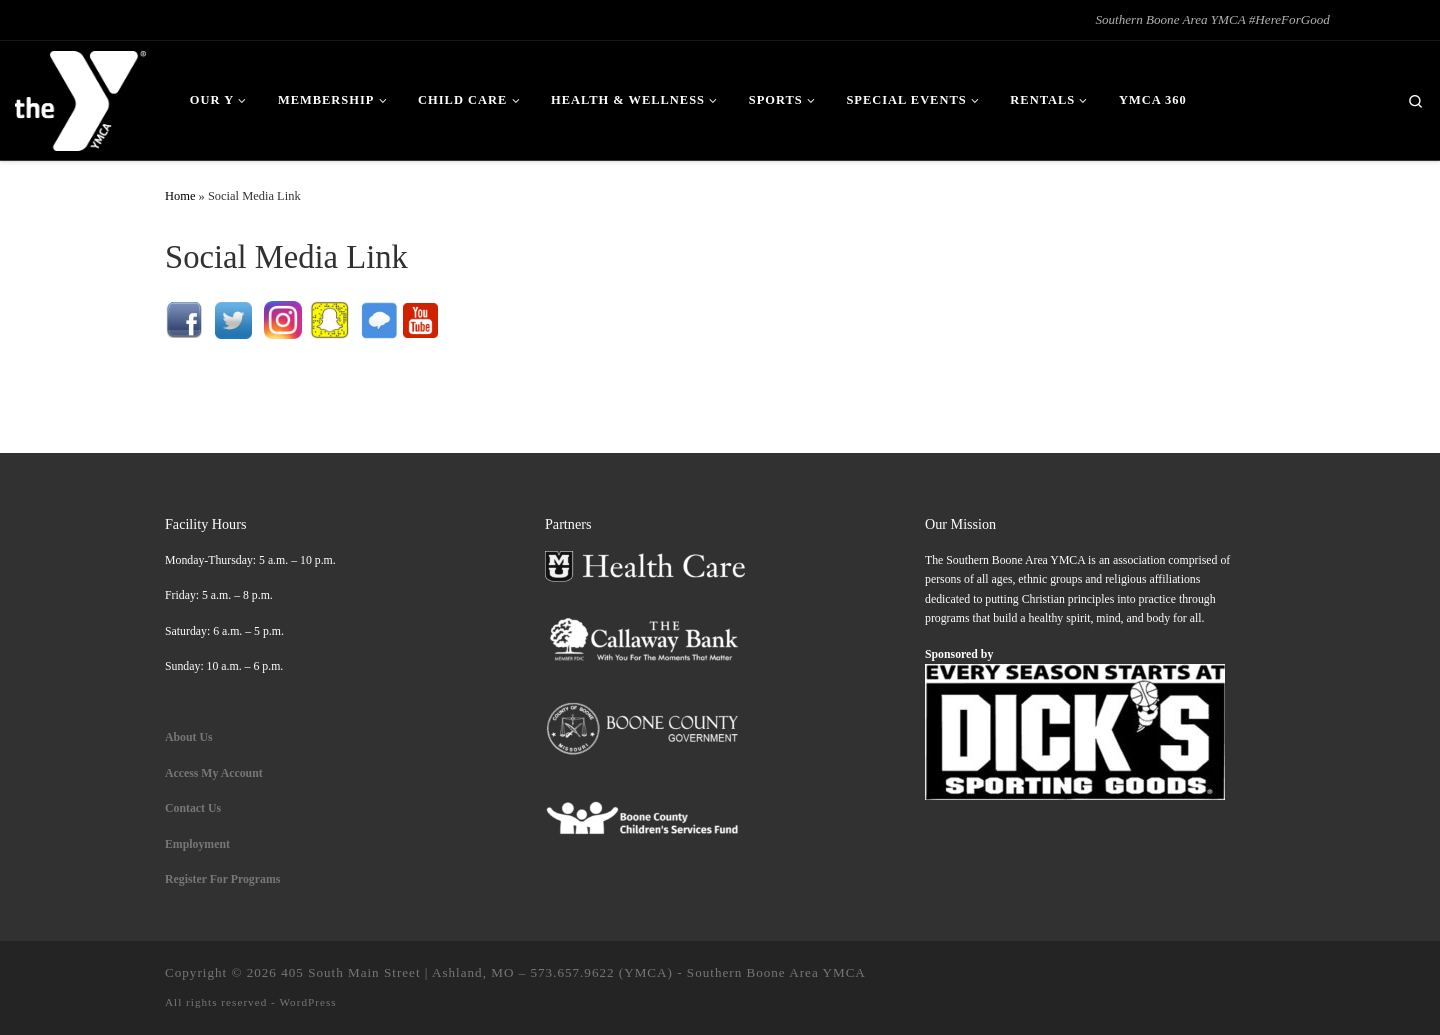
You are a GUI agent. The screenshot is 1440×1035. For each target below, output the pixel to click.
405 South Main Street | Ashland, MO (397, 972)
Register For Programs (222, 879)
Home (180, 196)
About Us (189, 737)
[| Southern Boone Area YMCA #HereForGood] (80, 97)
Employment (199, 844)
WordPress (307, 1002)
